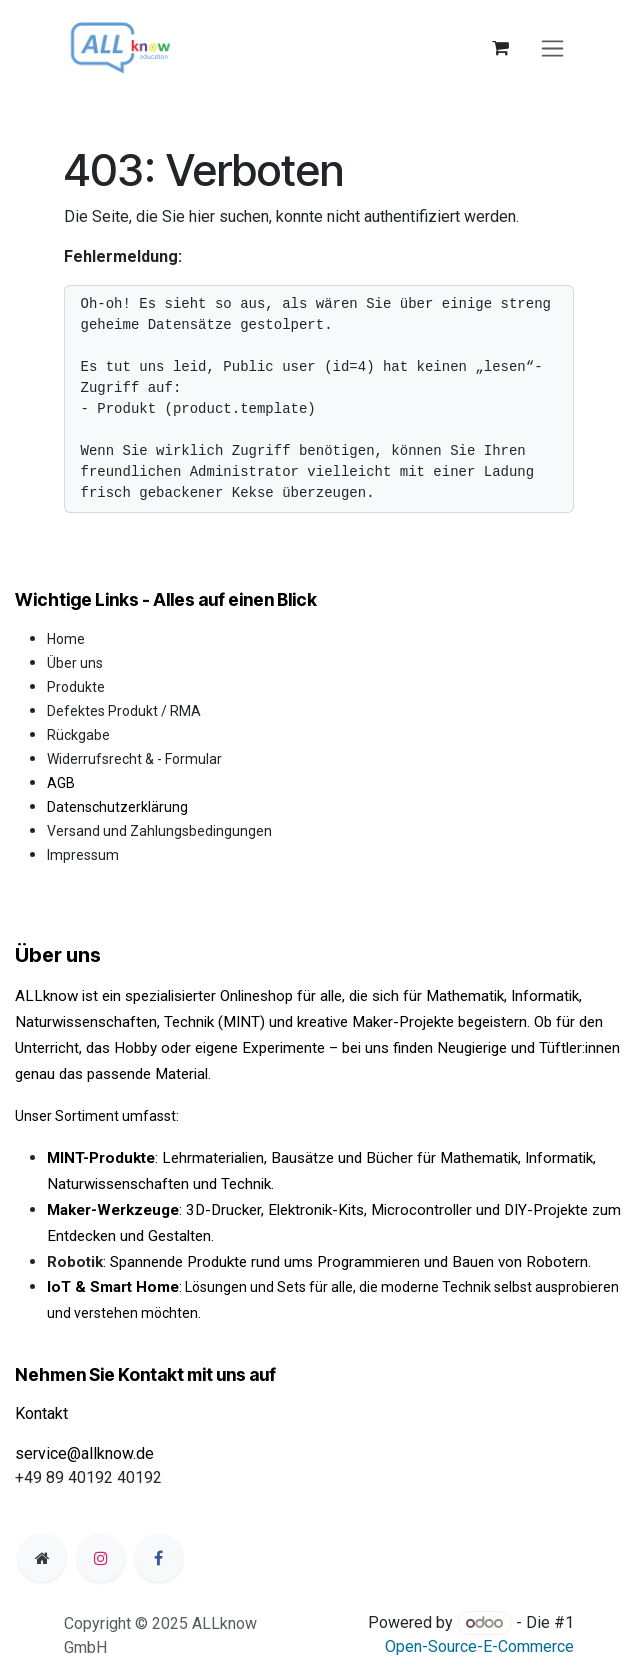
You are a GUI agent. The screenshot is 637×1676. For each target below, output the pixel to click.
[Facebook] (159, 1558)
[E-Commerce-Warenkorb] (501, 48)
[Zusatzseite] (42, 1558)
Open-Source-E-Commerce (479, 1646)
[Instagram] (101, 1558)
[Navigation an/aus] (552, 48)
